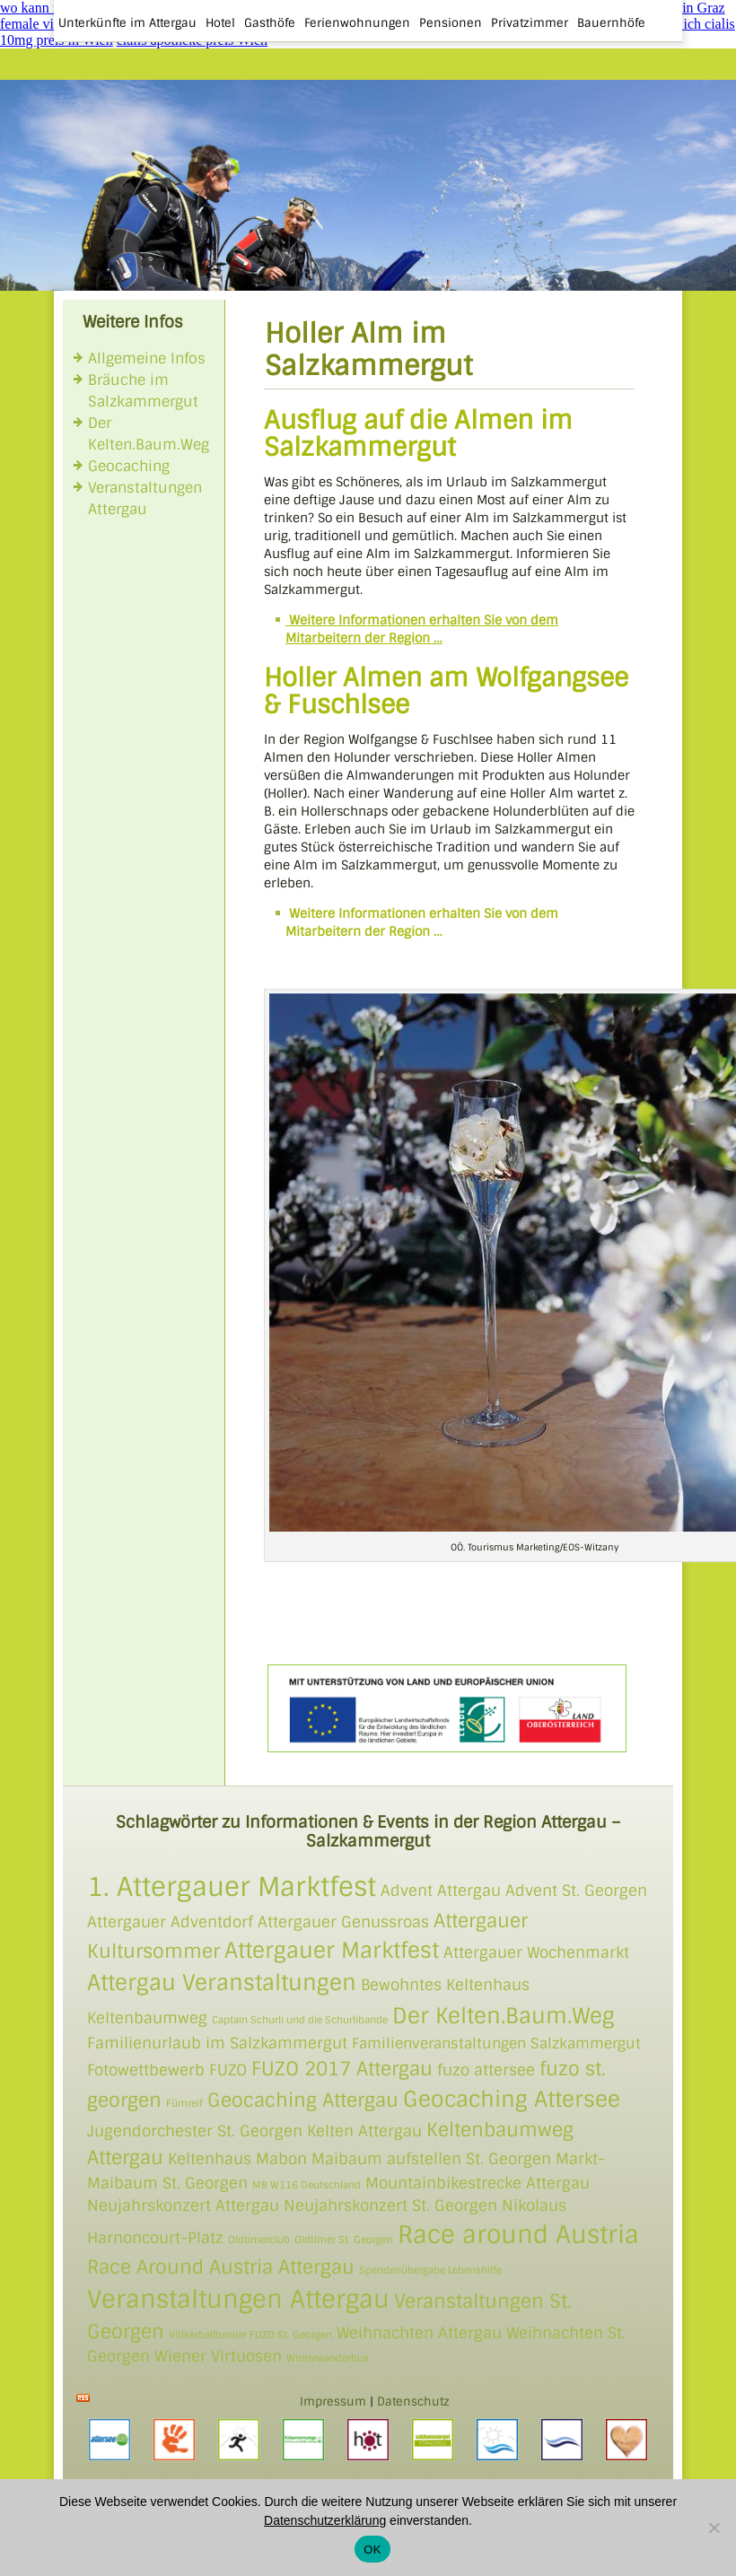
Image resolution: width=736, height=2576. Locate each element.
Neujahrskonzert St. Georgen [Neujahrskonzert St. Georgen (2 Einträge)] (390, 2205)
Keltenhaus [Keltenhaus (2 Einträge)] (209, 2159)
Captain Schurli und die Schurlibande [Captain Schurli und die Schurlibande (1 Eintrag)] (300, 2019)
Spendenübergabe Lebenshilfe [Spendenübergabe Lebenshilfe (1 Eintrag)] (430, 2270)
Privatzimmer (529, 23)
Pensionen (450, 23)
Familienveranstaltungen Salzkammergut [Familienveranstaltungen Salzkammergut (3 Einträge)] (496, 2044)
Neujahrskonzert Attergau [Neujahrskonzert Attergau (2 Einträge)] (183, 2205)
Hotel (220, 23)
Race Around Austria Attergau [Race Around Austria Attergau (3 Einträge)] (221, 2267)
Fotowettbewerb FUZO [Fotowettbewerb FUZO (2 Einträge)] (167, 2070)
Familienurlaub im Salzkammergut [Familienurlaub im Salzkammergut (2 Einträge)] (217, 2043)
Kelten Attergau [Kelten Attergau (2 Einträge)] (364, 2131)
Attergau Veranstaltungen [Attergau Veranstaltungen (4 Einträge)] (221, 1982)
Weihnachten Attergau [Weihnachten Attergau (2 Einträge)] (419, 2333)
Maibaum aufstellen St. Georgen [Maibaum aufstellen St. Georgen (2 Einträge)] (431, 2159)
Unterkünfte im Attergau (127, 23)
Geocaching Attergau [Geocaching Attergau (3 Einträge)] (303, 2100)
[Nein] (714, 2528)
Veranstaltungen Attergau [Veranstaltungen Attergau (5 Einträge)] (238, 2299)
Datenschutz (413, 2401)
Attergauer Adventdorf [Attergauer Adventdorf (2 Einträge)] (170, 1922)
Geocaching (129, 466)
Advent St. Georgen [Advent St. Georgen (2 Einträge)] (576, 1890)
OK (372, 2549)
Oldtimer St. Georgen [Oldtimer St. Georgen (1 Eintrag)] (343, 2239)
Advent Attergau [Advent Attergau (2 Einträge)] (441, 1890)
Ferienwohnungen (357, 23)
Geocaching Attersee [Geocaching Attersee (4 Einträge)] (511, 2099)
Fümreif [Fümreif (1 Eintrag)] (184, 2103)
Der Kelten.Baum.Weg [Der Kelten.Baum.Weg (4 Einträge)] (503, 2016)
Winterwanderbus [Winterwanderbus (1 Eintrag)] (327, 2358)
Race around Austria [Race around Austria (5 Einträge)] (518, 2234)
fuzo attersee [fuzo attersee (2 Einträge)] (486, 2070)
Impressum (333, 2401)
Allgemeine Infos (147, 358)
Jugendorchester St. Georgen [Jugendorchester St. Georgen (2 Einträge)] (194, 2131)
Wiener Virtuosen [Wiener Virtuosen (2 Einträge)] (218, 2356)
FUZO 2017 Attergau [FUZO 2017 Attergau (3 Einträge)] (342, 2068)
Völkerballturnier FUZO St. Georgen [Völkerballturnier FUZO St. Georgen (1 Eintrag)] (250, 2334)
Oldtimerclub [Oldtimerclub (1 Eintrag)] (259, 2239)
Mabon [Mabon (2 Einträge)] (281, 2159)
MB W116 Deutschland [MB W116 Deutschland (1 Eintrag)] (306, 2185)
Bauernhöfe (611, 23)
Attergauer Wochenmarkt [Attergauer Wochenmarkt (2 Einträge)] (536, 1952)
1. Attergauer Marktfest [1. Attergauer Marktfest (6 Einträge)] (231, 1887)
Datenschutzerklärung (325, 2520)
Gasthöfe (269, 23)
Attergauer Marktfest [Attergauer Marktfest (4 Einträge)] (331, 1950)
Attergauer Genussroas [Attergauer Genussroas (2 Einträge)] (343, 1922)
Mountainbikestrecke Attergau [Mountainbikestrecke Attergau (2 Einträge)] (477, 2183)
